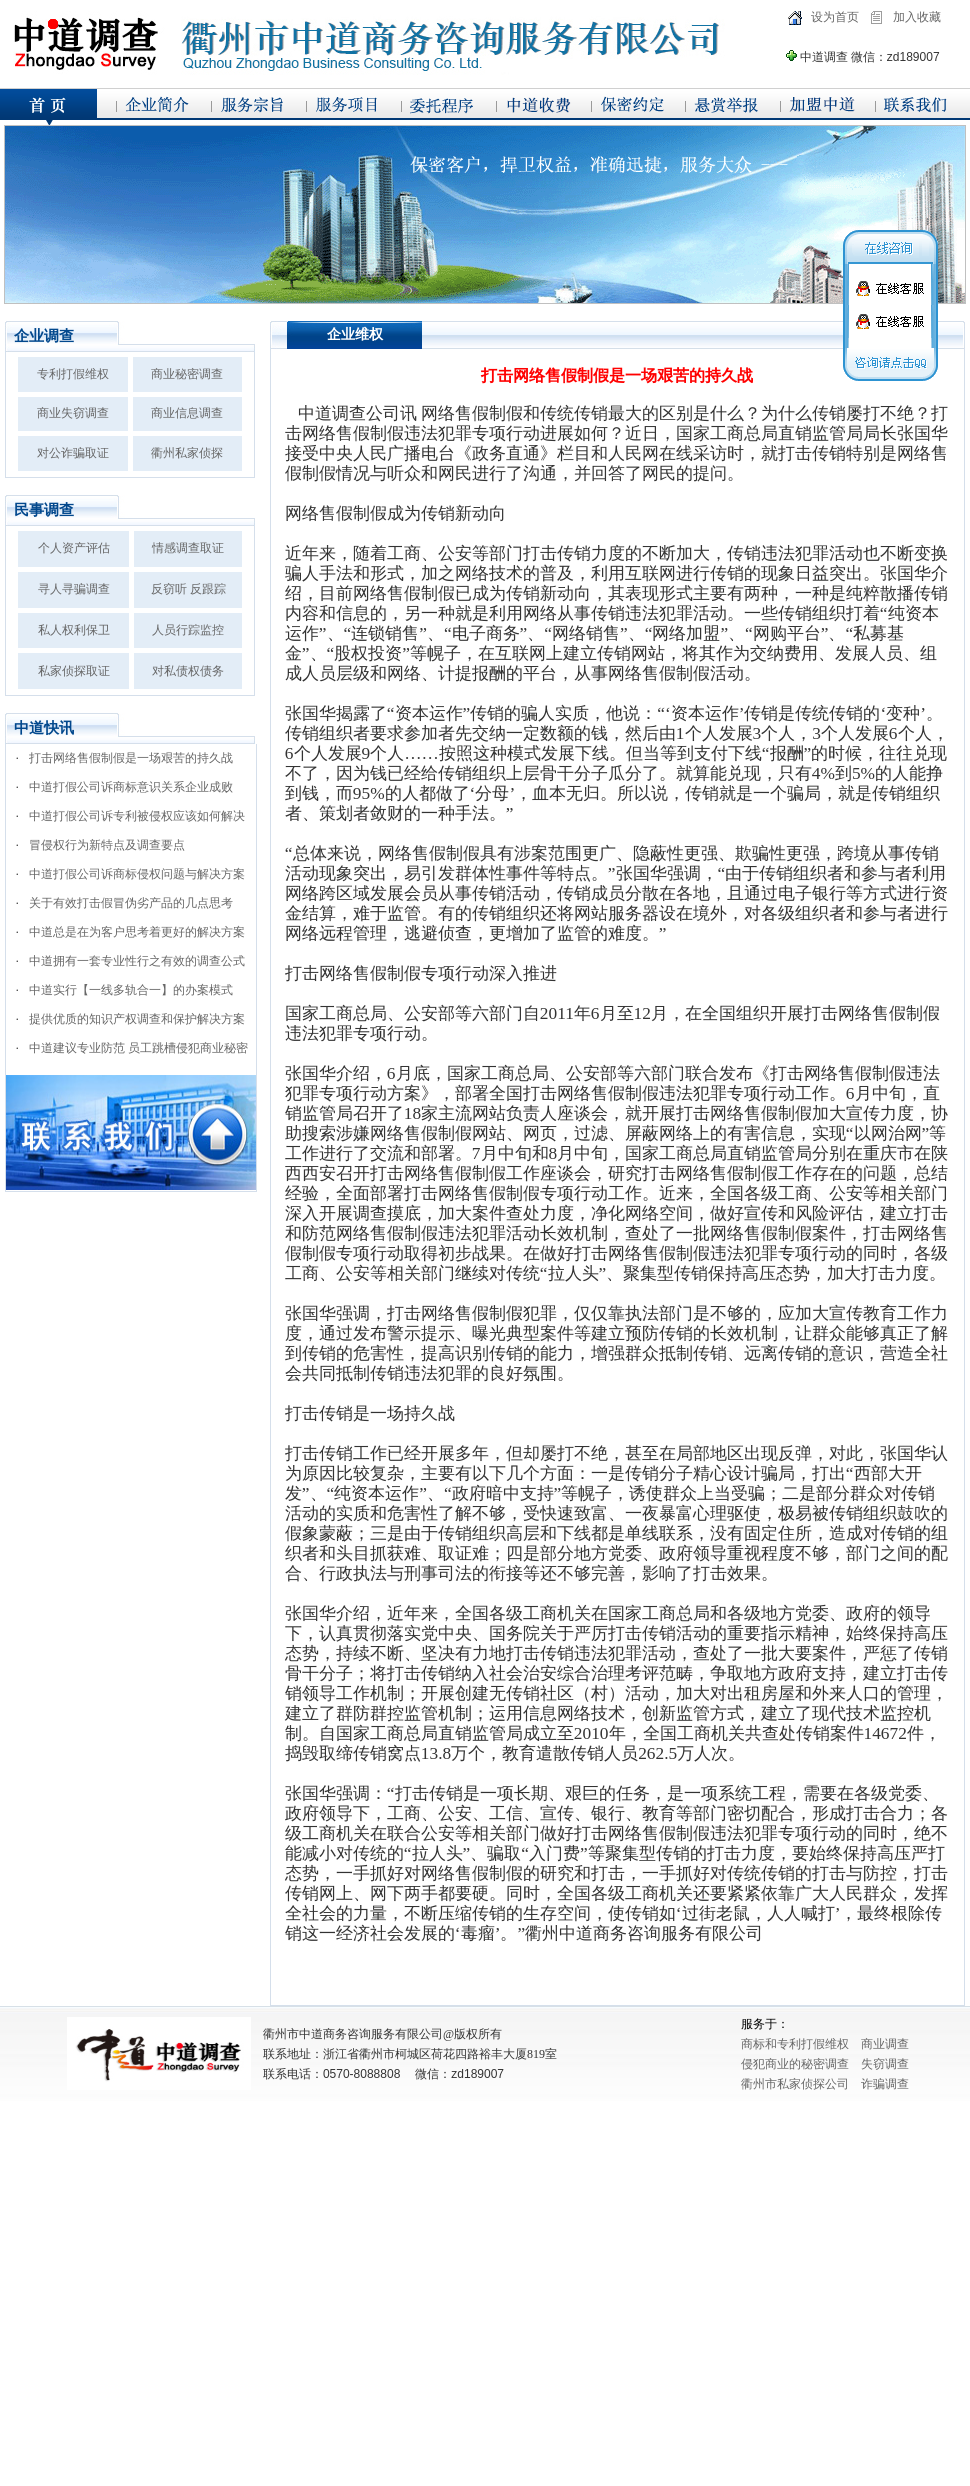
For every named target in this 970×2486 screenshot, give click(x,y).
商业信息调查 (187, 413)
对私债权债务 (188, 671)
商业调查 (885, 2044)
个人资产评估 (74, 548)
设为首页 (835, 17)
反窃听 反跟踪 (188, 589)
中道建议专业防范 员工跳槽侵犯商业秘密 (138, 1048)
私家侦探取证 (74, 671)
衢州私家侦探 (187, 453)
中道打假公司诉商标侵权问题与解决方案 (137, 874)
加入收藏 (917, 17)
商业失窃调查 (73, 413)
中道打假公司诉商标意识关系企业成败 (131, 787)
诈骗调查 (885, 2084)
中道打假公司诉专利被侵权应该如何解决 (137, 816)
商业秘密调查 (187, 374)
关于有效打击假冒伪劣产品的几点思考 (131, 903)
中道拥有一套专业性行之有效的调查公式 (137, 961)
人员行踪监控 (188, 630)
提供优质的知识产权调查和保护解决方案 (137, 1019)
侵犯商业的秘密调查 (795, 2064)
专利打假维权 (73, 374)
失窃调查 (885, 2064)
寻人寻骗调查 (74, 589)
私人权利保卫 (74, 630)
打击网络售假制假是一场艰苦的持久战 (131, 758)
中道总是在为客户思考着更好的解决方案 (137, 932)
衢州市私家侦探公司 (795, 2084)
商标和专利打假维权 (795, 2044)
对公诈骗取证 (73, 453)
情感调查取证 (188, 548)
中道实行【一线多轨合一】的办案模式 (131, 990)
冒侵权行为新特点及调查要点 (107, 845)
